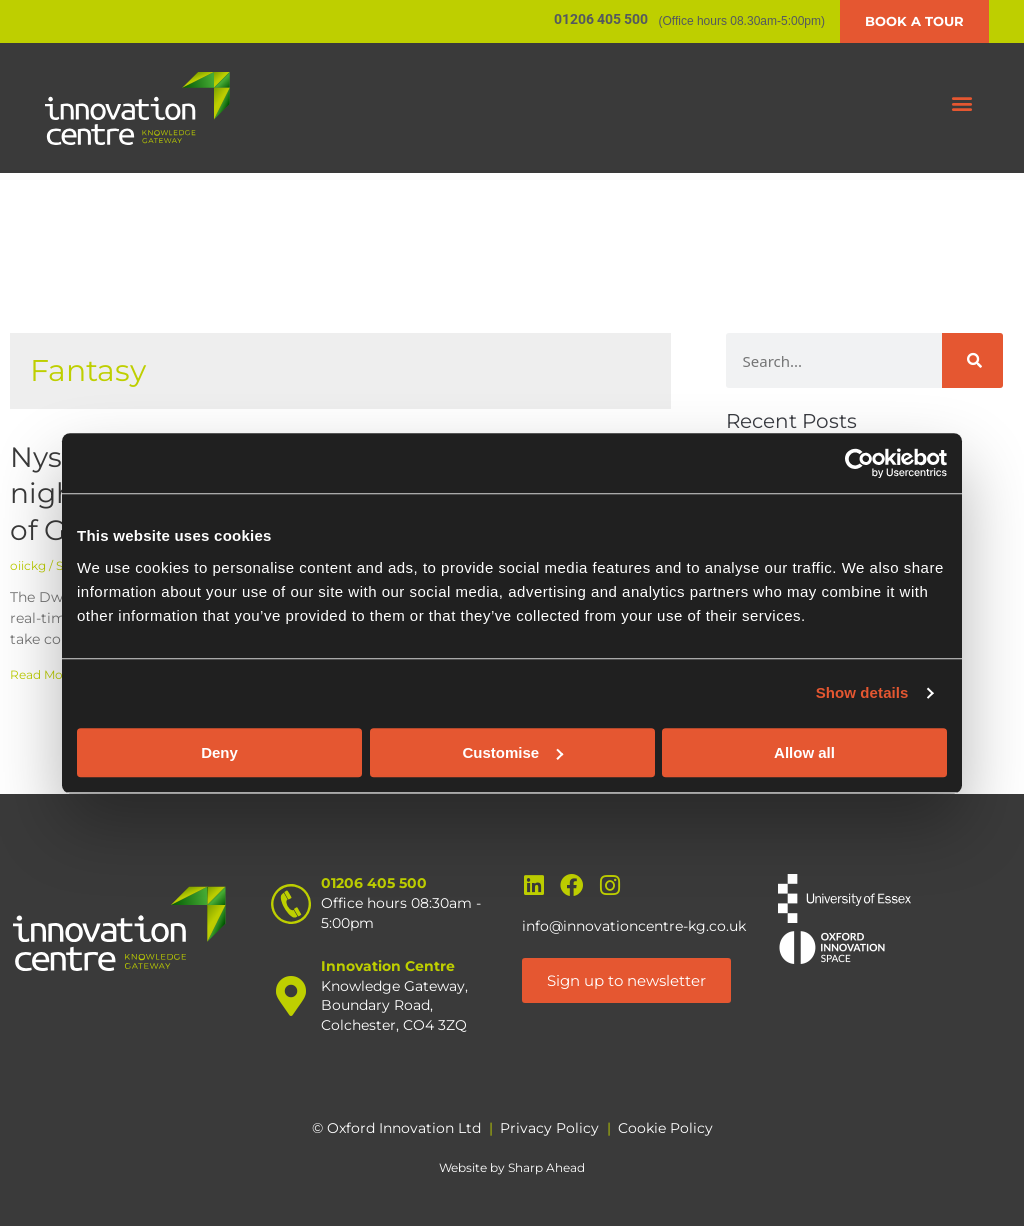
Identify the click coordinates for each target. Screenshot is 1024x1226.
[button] (962, 103)
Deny (219, 752)
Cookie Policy (665, 1128)
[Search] (972, 360)
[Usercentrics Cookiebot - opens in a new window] (859, 463)
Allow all (804, 752)
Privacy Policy (549, 1128)
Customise (512, 752)
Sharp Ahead (546, 1167)
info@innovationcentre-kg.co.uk (634, 926)
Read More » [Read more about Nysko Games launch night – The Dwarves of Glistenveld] (47, 674)
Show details (862, 692)
